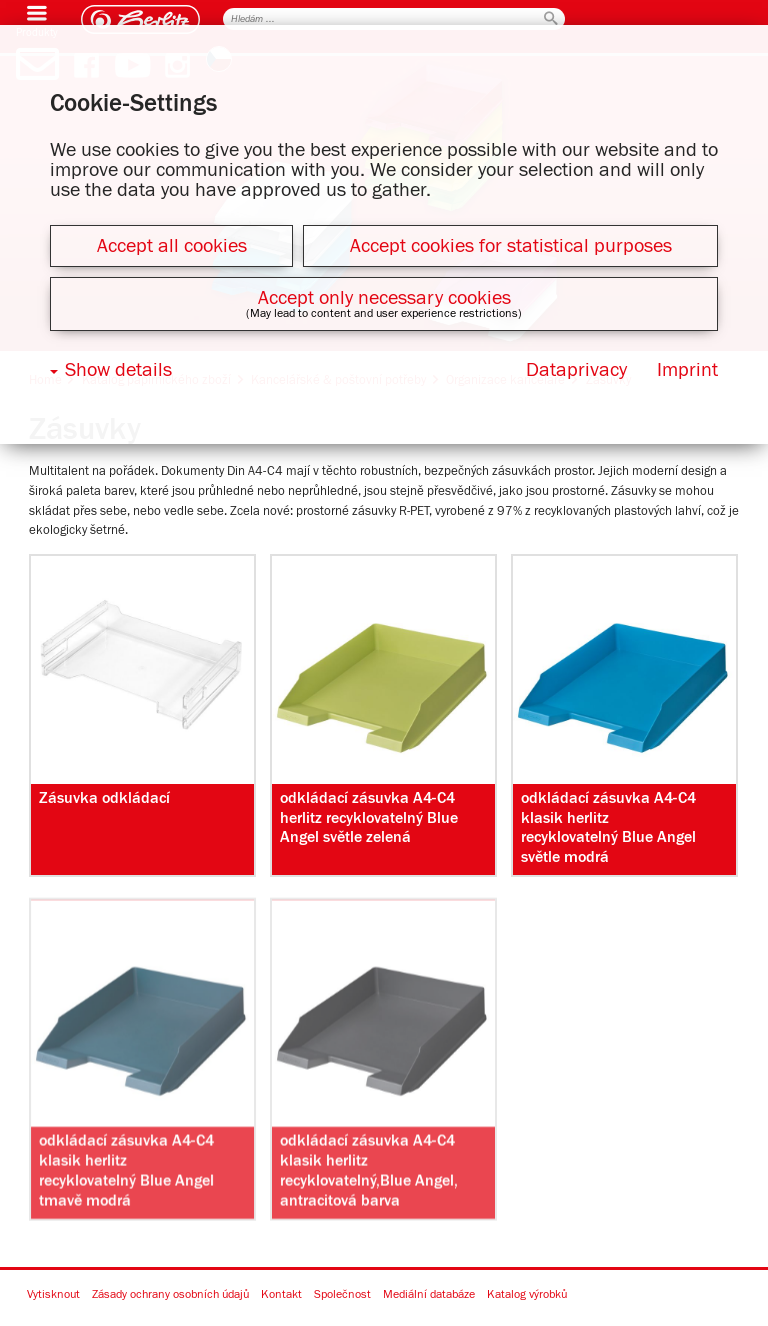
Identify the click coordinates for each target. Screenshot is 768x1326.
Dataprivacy (576, 370)
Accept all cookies (172, 246)
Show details (118, 370)
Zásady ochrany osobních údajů (170, 1295)
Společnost (342, 1295)
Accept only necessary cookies (384, 298)
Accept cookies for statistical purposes (511, 246)
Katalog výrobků (527, 1295)
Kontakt (281, 1295)
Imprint (687, 370)
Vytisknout (53, 1295)
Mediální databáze (429, 1295)
